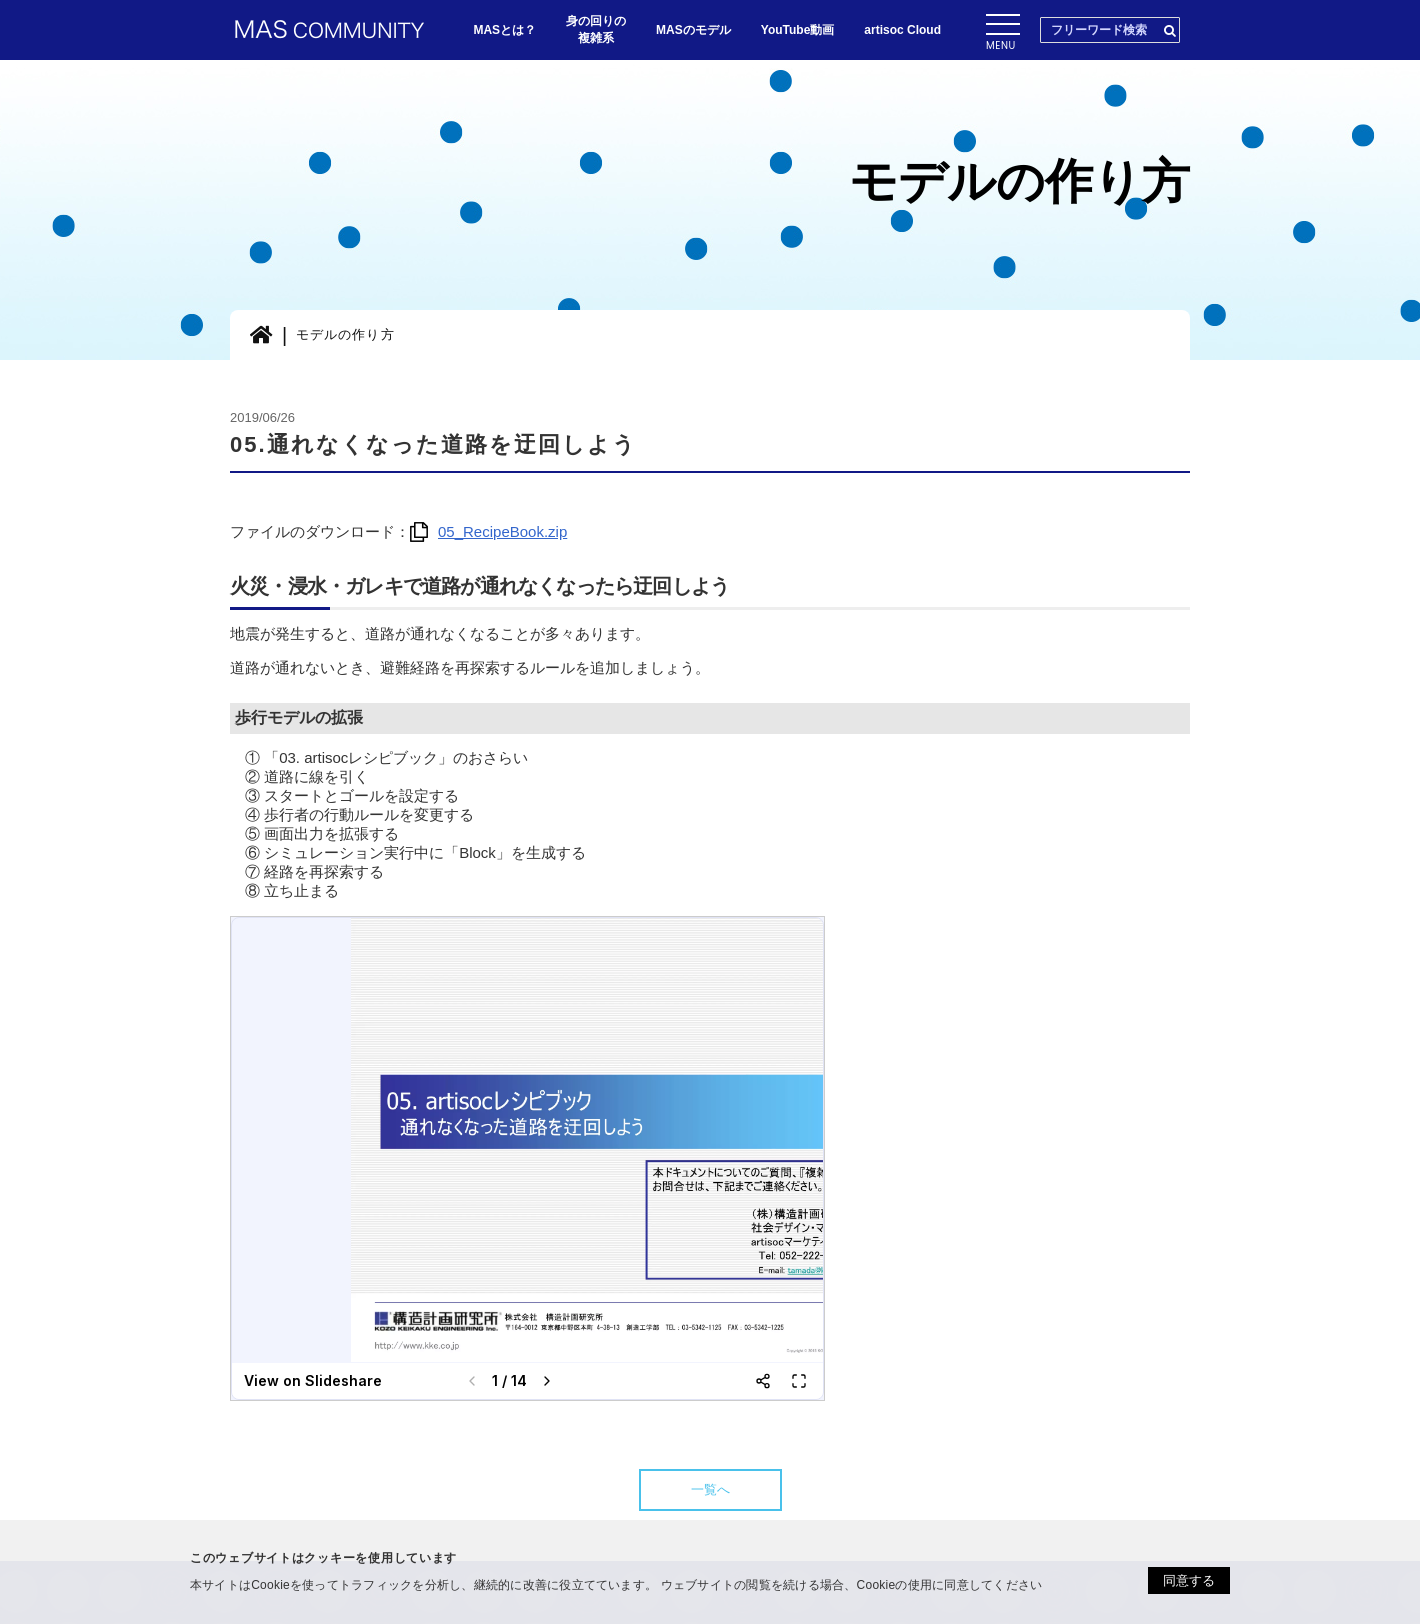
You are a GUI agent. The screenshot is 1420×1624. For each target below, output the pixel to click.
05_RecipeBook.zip (488, 531)
